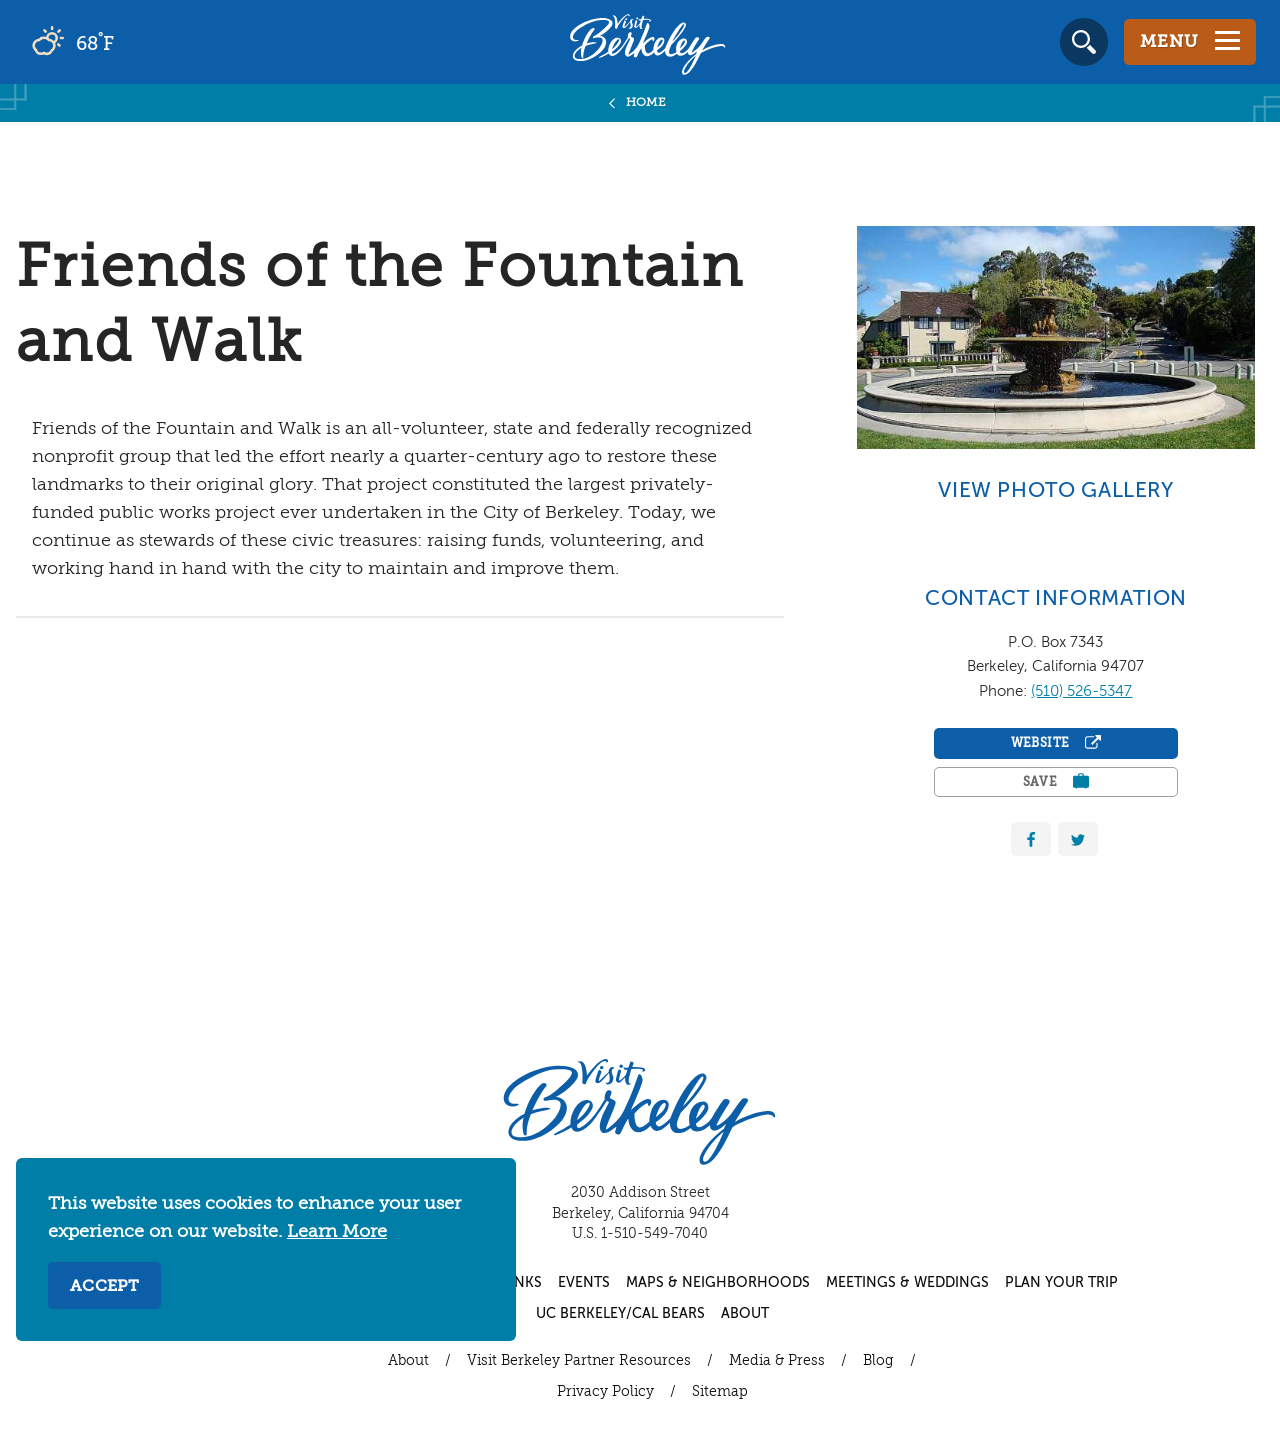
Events (584, 1283)
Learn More (337, 1232)
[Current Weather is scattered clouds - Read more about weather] (129, 42)
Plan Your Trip (1061, 1283)
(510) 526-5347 (1081, 691)
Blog (878, 1361)
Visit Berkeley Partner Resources (579, 1361)
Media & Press (777, 1361)
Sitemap (720, 1392)
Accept (104, 1287)
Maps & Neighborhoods (718, 1283)
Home (646, 103)
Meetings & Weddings (907, 1283)
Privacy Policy (605, 1392)
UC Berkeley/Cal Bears (620, 1314)
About (745, 1314)
